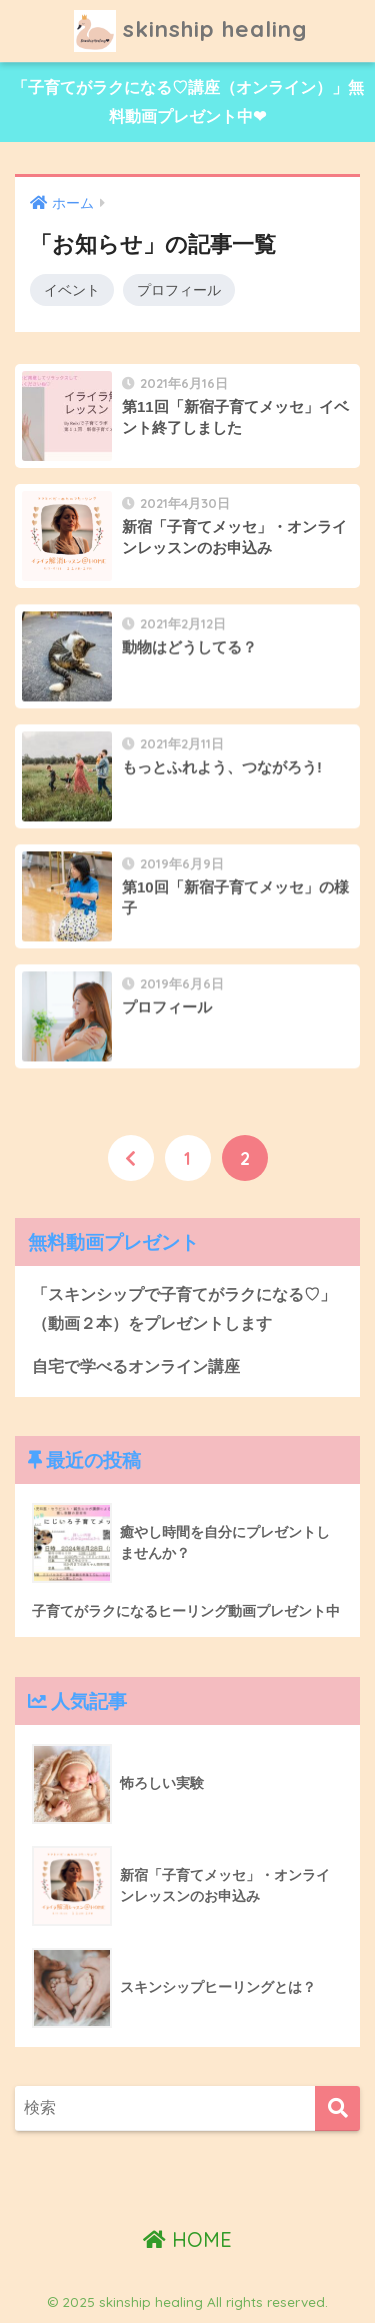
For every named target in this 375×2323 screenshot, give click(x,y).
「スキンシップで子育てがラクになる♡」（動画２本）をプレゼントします (184, 1309)
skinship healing (190, 31)
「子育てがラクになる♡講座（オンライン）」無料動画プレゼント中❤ (188, 102)
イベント (72, 290)
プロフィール (179, 290)
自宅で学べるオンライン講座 (136, 1366)
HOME (187, 2239)
